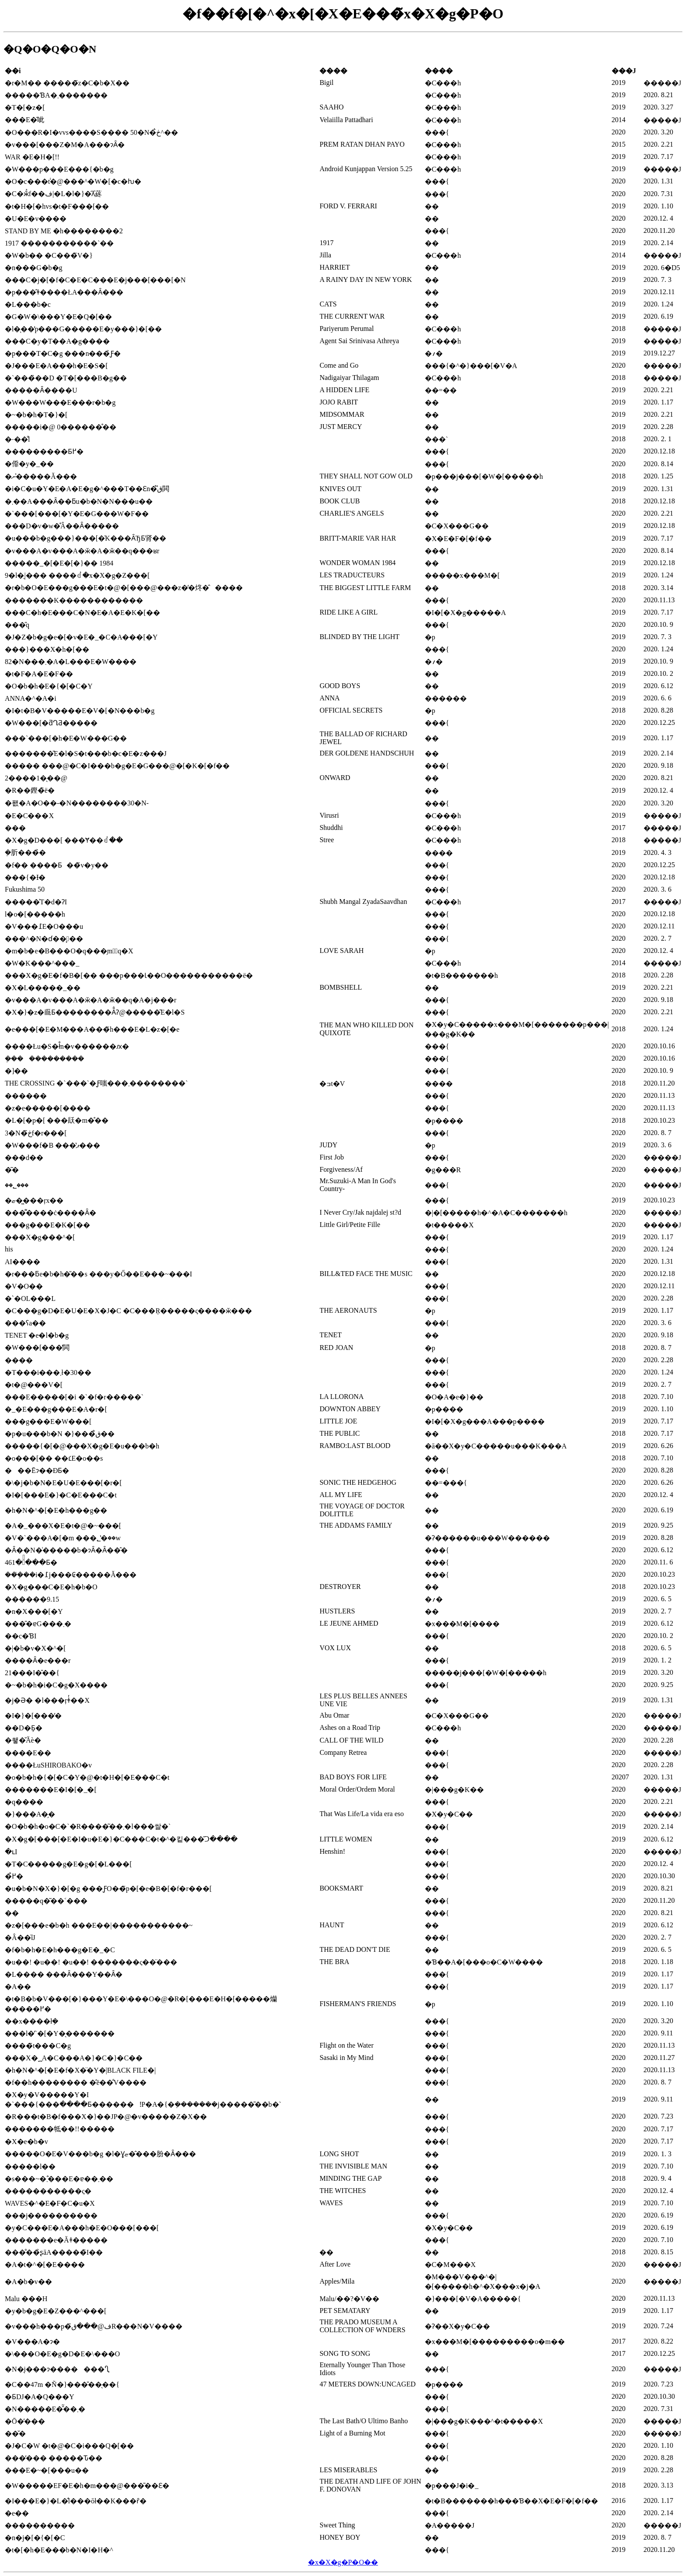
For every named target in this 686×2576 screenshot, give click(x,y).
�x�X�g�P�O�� (343, 2562)
